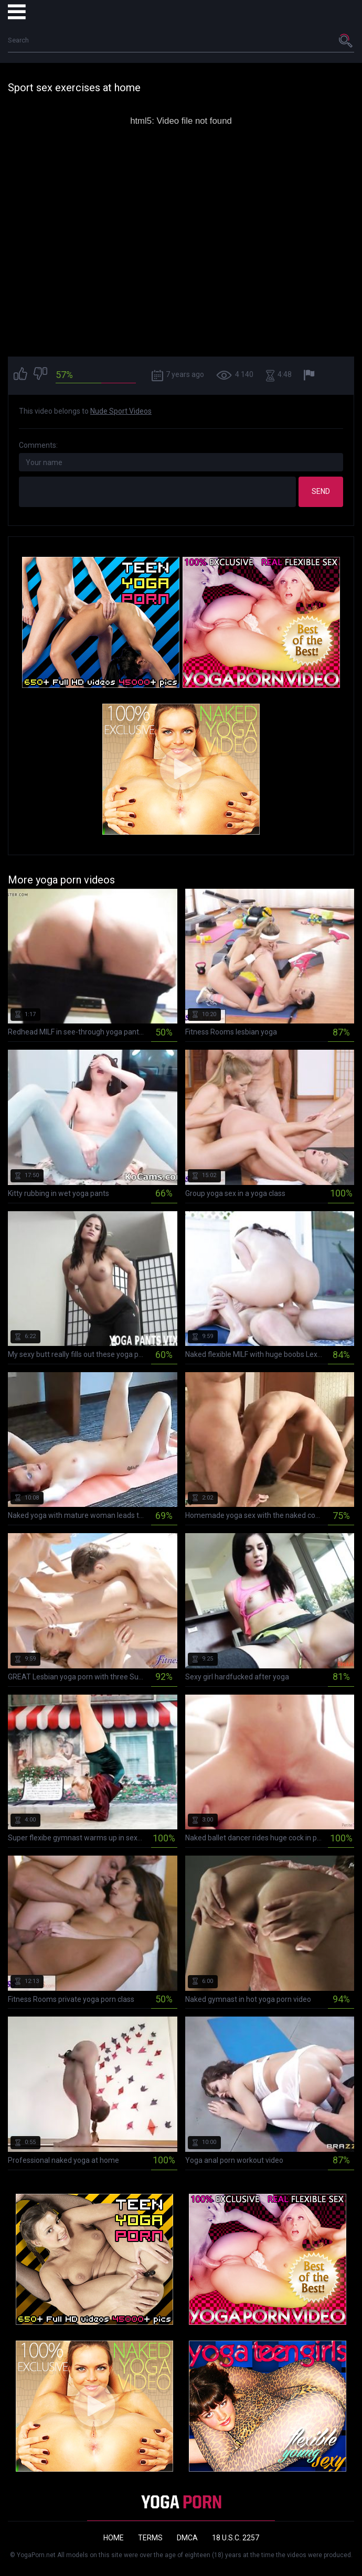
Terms (150, 2538)
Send (321, 491)
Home (113, 2538)
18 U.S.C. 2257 (235, 2538)
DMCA (187, 2538)
